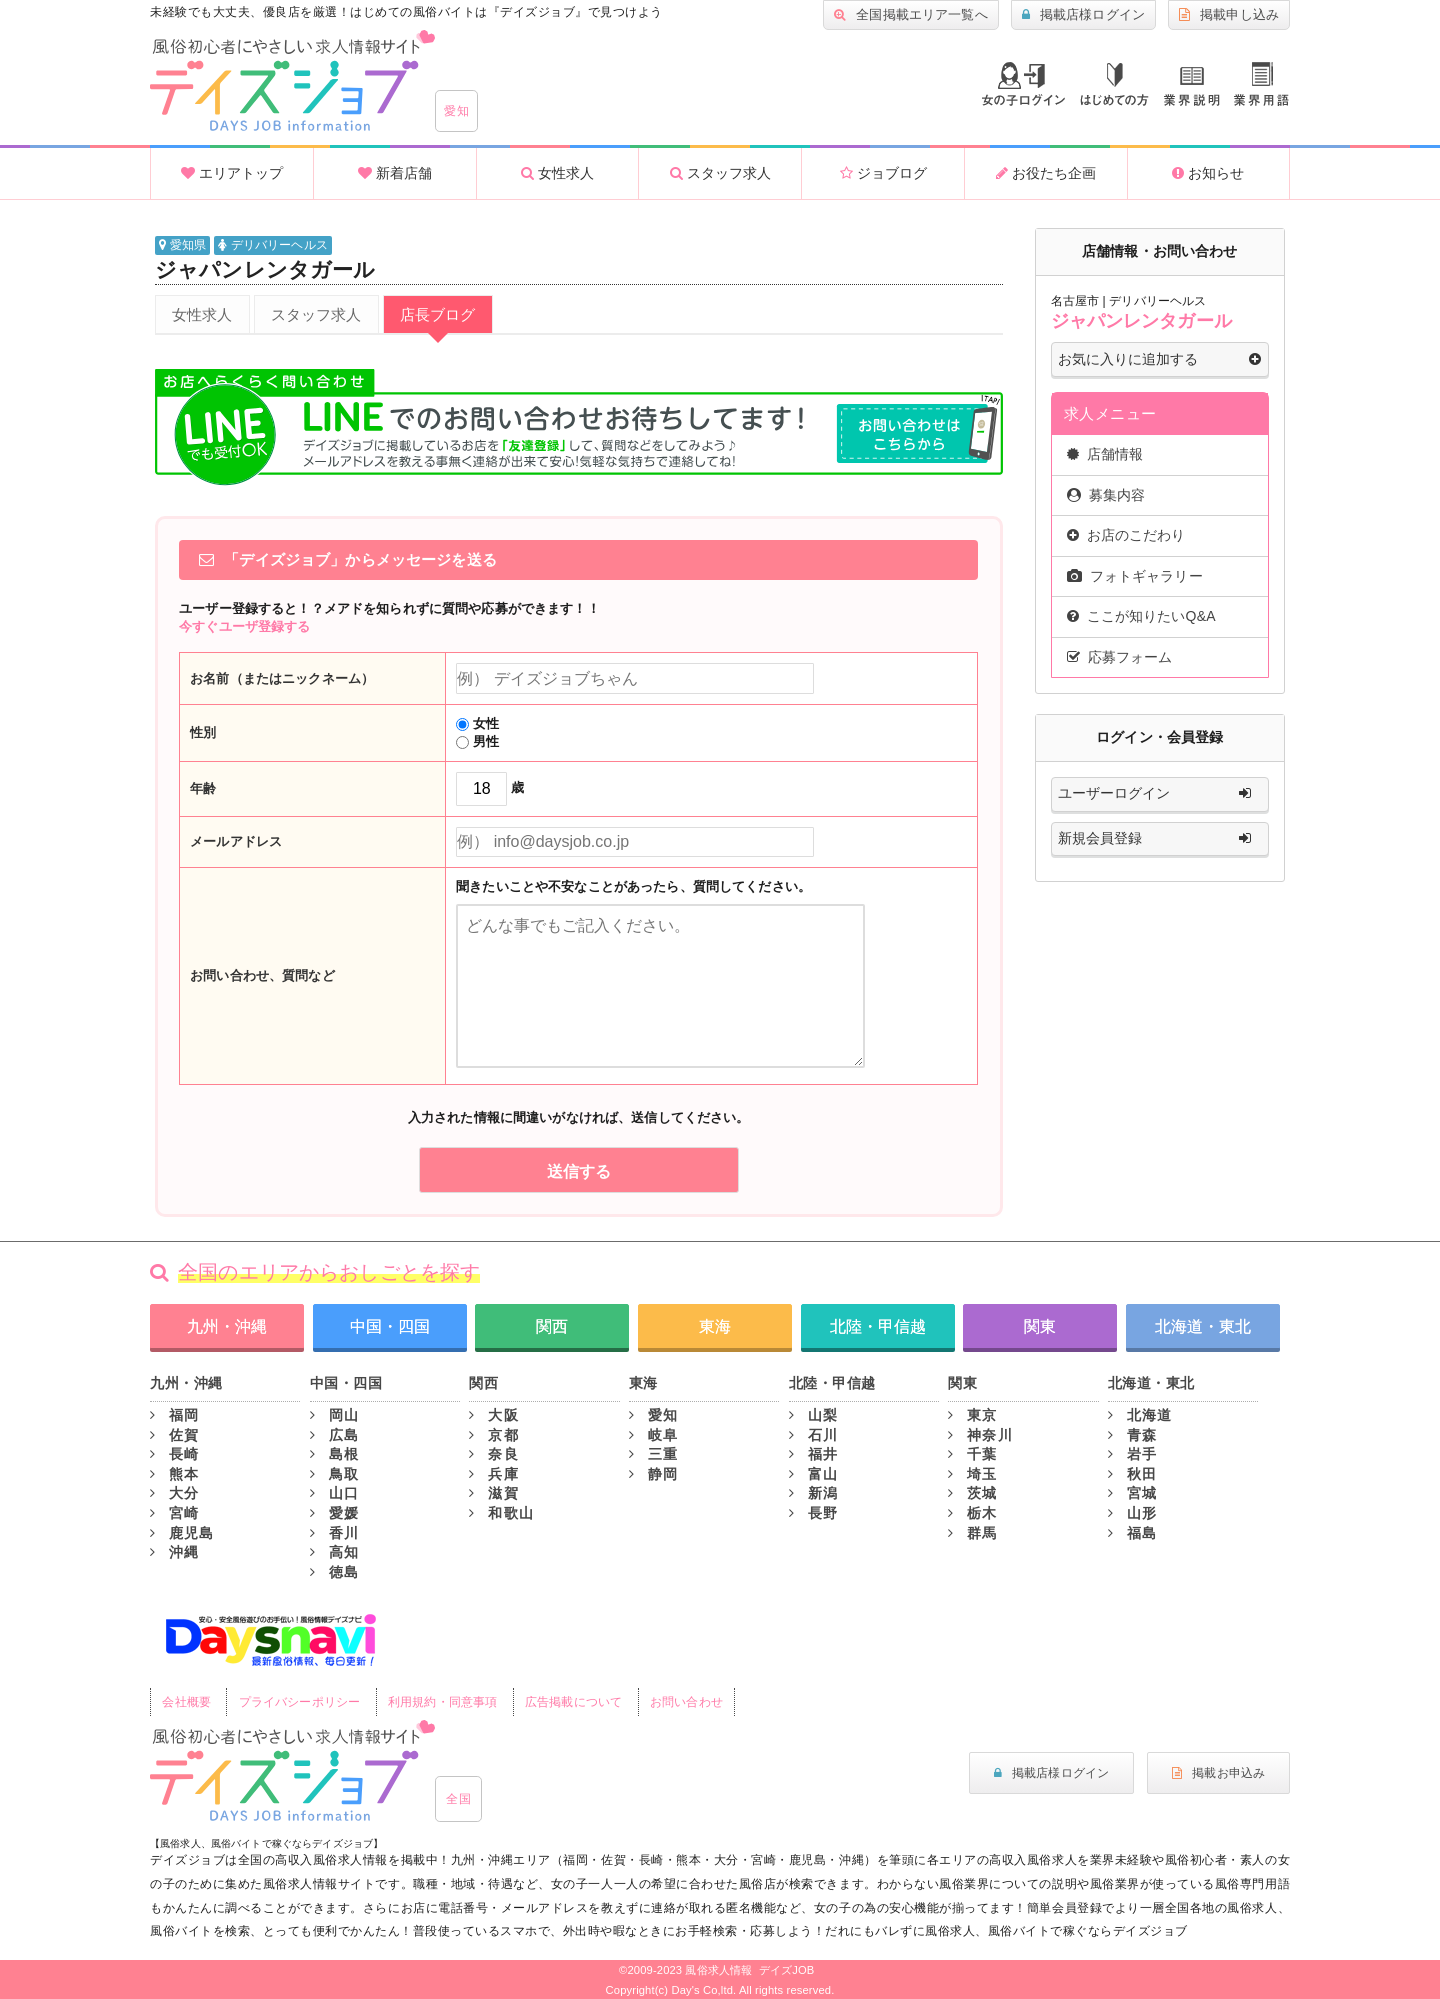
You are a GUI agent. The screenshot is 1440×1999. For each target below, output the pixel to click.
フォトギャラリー (1135, 576)
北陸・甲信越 (878, 1326)
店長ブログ (438, 314)
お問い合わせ (686, 1702)
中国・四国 (390, 1326)
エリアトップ (232, 173)
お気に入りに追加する (1159, 360)
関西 (552, 1326)
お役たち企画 (1046, 173)
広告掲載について (573, 1702)
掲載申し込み (1229, 15)
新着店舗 (395, 173)
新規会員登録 (1159, 839)
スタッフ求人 (720, 173)
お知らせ (1208, 173)
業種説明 (1192, 86)
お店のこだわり (1126, 535)
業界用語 (1261, 84)
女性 (477, 723)
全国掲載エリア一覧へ (911, 15)
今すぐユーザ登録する (244, 626)
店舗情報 (1105, 454)
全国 (458, 1799)
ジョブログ (883, 173)
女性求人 (557, 173)
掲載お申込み (1218, 1773)
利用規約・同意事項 (442, 1702)
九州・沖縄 (227, 1326)
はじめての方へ (1114, 84)
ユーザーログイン (1159, 794)
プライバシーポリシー (299, 1702)
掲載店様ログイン (1083, 15)
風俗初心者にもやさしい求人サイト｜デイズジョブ (292, 1771)
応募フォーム (1120, 657)
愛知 (456, 111)
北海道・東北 (1203, 1326)
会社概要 (186, 1702)
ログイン (1023, 84)
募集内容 (1106, 495)
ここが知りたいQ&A (1141, 616)
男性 (477, 741)
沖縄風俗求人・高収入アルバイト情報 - (292, 81)
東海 (715, 1326)
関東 (1040, 1326)
